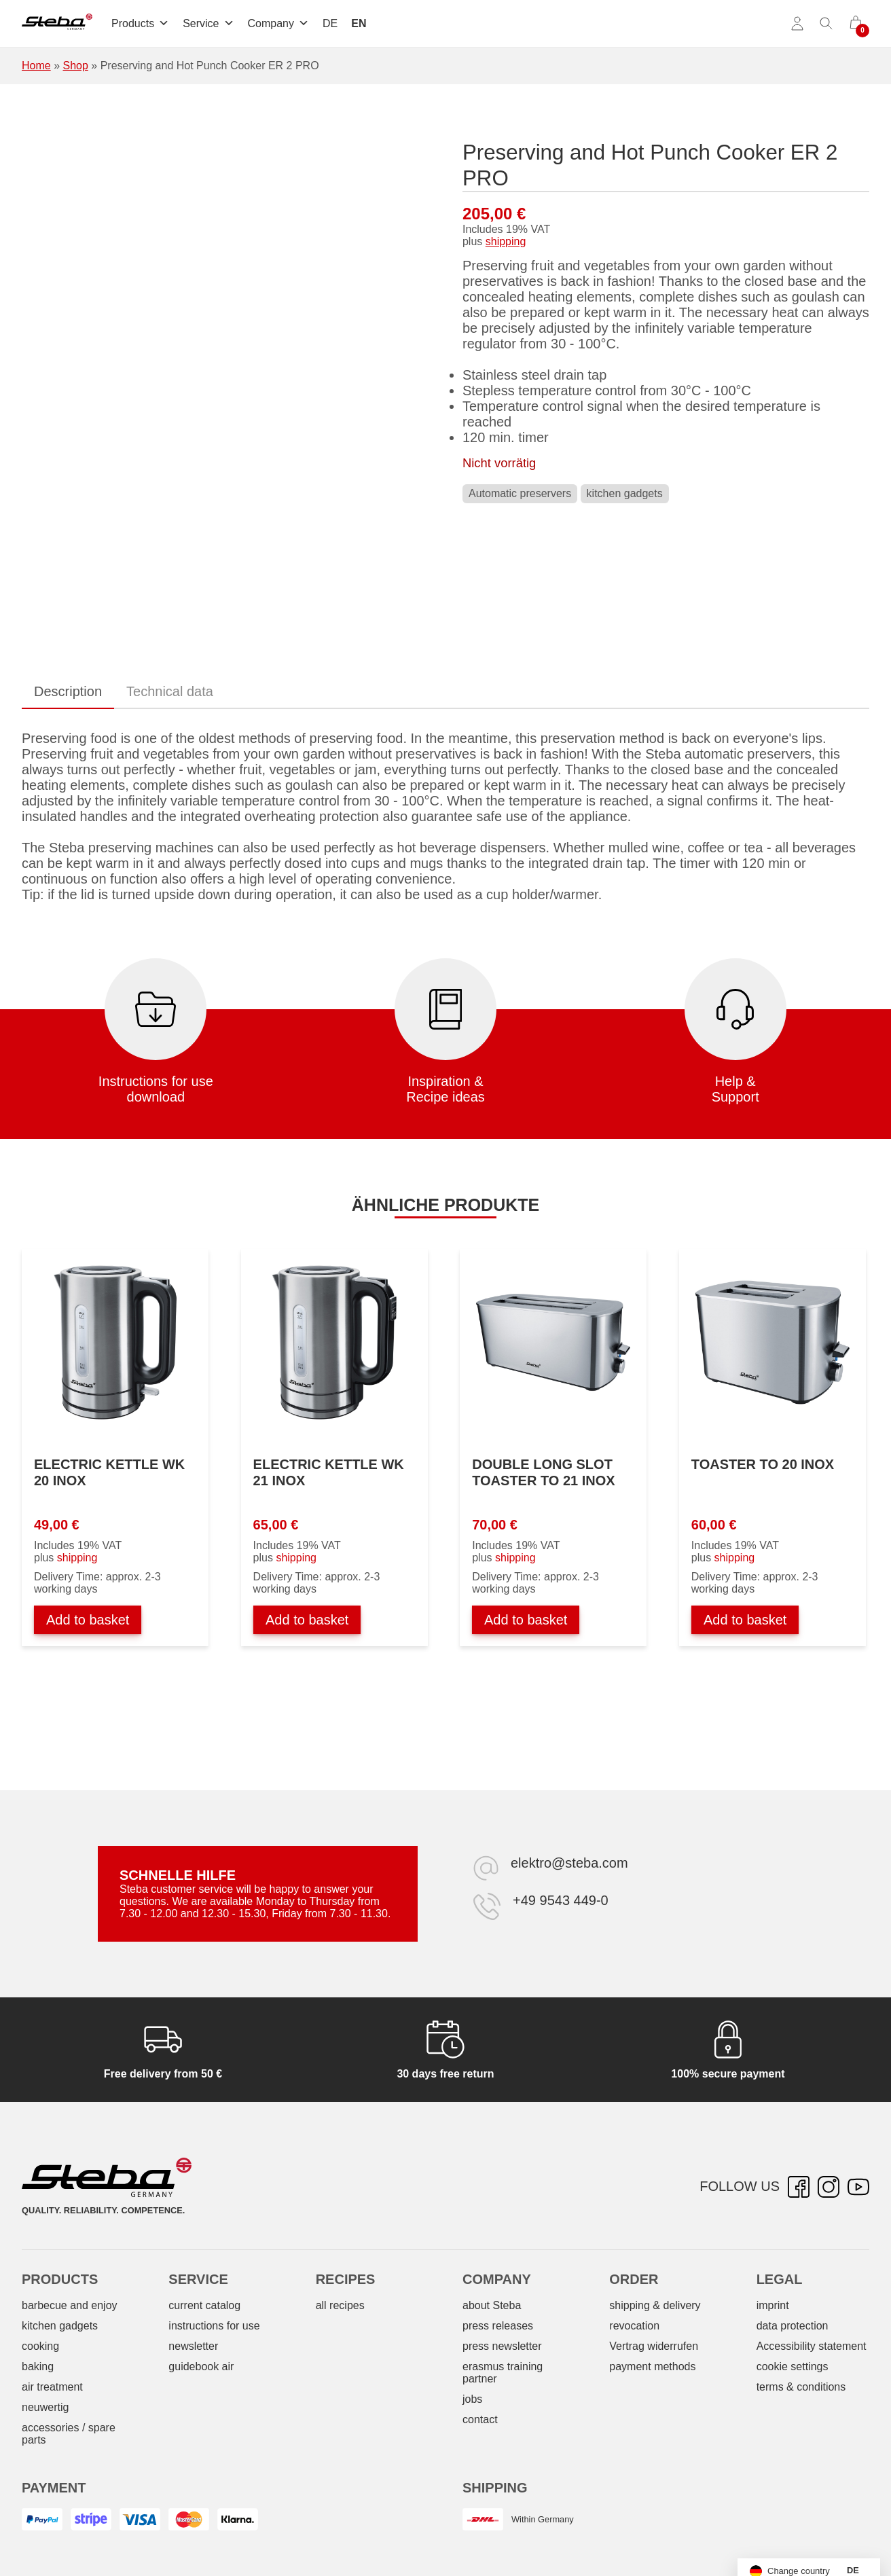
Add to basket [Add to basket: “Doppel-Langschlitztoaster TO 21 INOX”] (525, 1619)
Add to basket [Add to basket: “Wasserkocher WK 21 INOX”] (307, 1619)
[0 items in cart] (855, 23)
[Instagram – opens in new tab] (828, 2187)
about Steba (491, 2305)
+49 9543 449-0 (560, 1900)
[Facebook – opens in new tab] (799, 2187)
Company (278, 23)
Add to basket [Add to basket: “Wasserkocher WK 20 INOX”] (87, 1619)
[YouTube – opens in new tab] (858, 2187)
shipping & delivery (654, 2305)
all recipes (340, 2305)
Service (208, 23)
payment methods (652, 2366)
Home (36, 65)
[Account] (797, 23)
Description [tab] (68, 691)
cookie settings (793, 2366)
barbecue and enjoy (69, 2305)
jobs (472, 2399)
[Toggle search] (826, 23)
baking (38, 2366)
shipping (506, 241)
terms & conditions (801, 2387)
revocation (634, 2326)
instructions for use (213, 2326)
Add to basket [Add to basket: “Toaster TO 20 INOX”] (745, 1619)
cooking (40, 2346)
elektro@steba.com (569, 1862)
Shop (75, 65)
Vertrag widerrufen (653, 2346)
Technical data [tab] (169, 691)
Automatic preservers (520, 493)
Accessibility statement (812, 2346)
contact (480, 2419)
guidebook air (201, 2366)
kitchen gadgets (625, 493)
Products (140, 23)
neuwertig (45, 2407)
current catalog (204, 2305)
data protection (793, 2326)
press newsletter (502, 2346)
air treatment (52, 2387)
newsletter (193, 2346)
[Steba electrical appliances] (57, 24)
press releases (497, 2326)
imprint (773, 2305)
